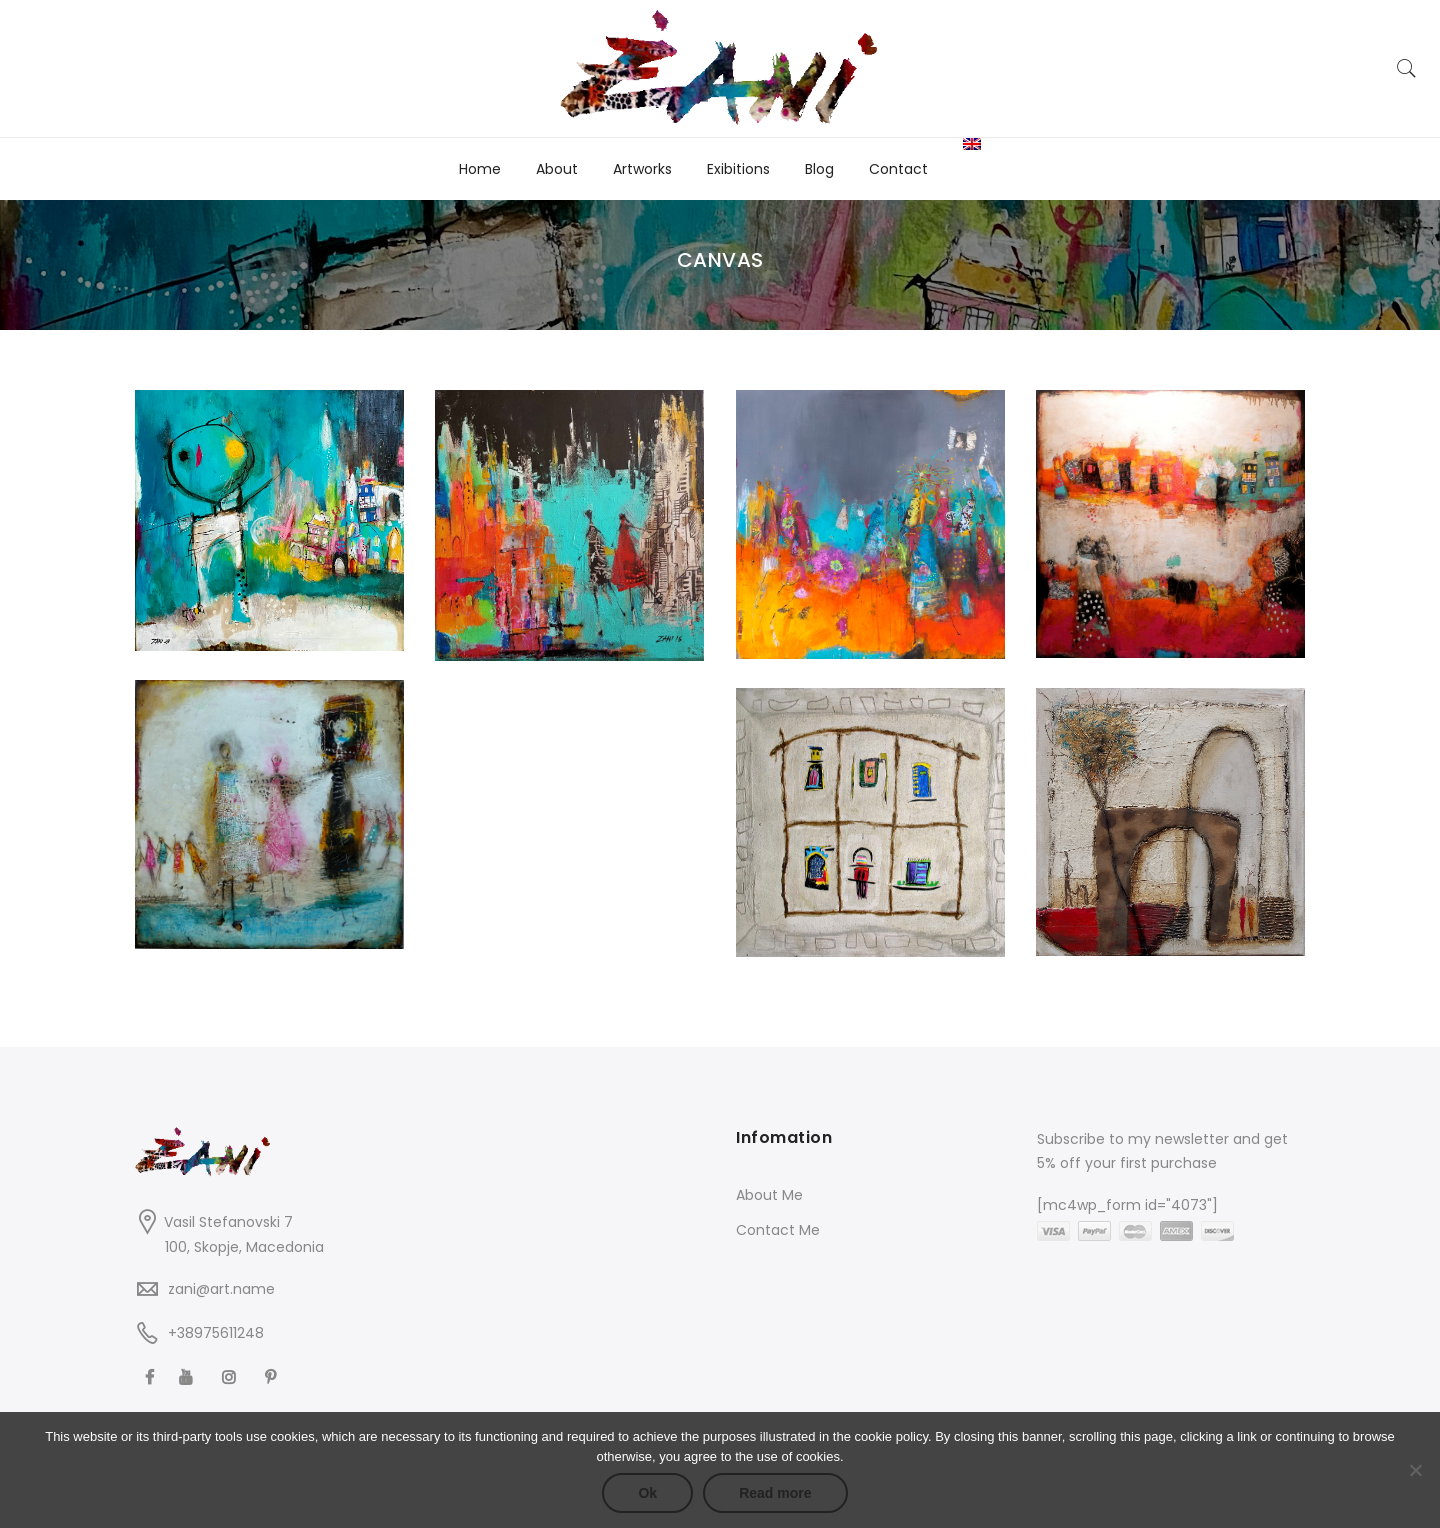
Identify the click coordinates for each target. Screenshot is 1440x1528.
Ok (647, 1493)
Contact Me (778, 1230)
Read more (775, 1493)
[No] (1415, 1470)
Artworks (642, 169)
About (557, 169)
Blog (819, 169)
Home (480, 169)
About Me (769, 1195)
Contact (898, 169)
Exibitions (738, 169)
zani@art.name (221, 1289)
